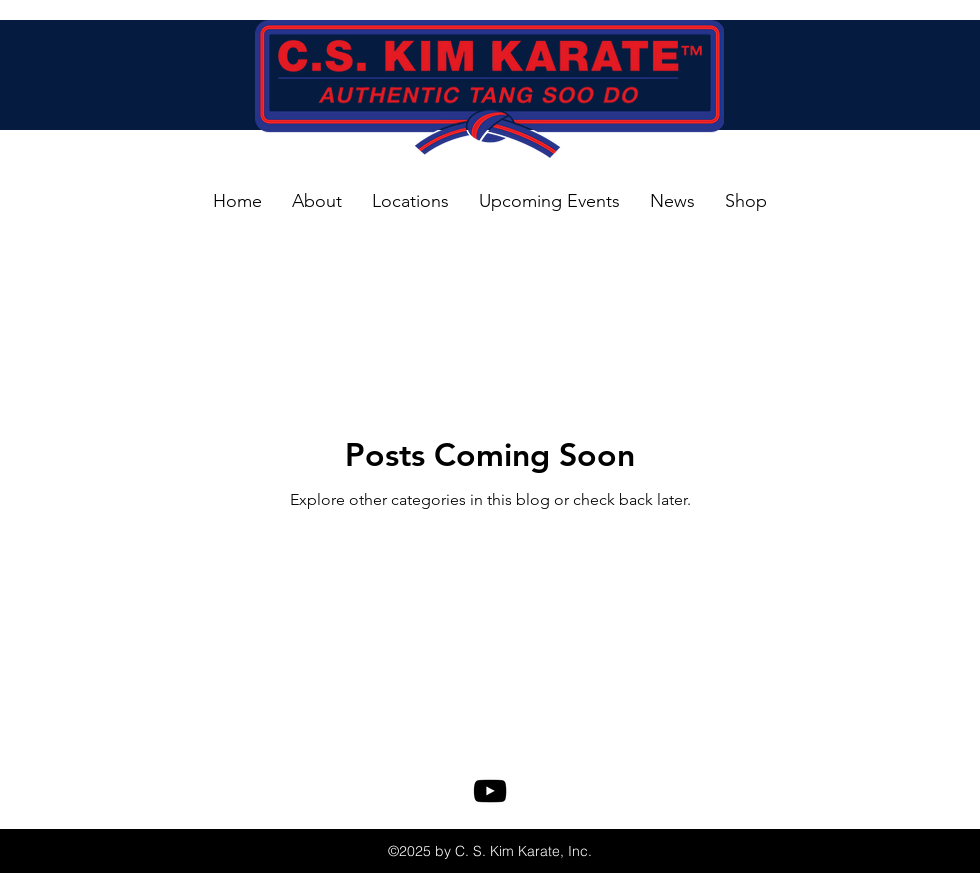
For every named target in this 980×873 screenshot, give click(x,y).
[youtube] (490, 791)
